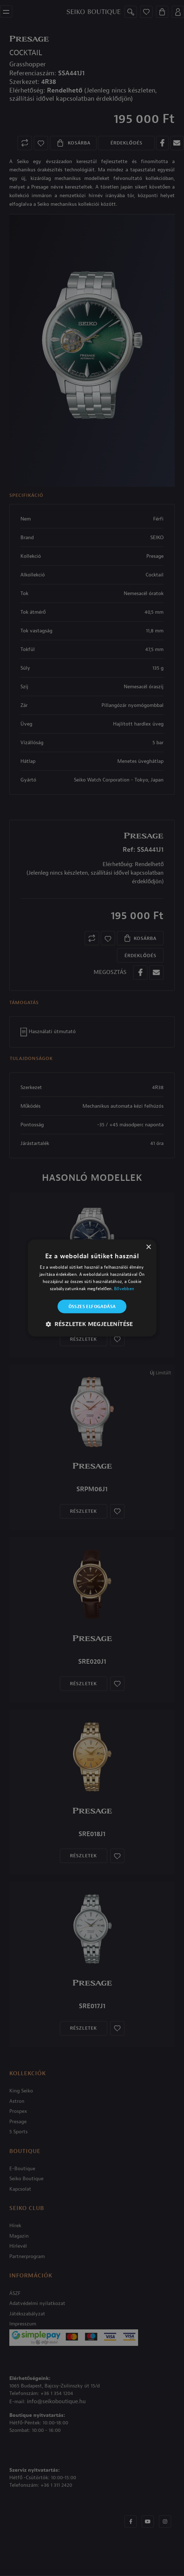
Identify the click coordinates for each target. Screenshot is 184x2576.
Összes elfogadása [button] (92, 1306)
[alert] (92, 1288)
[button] (92, 1323)
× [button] (148, 1247)
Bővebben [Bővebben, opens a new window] (124, 1288)
